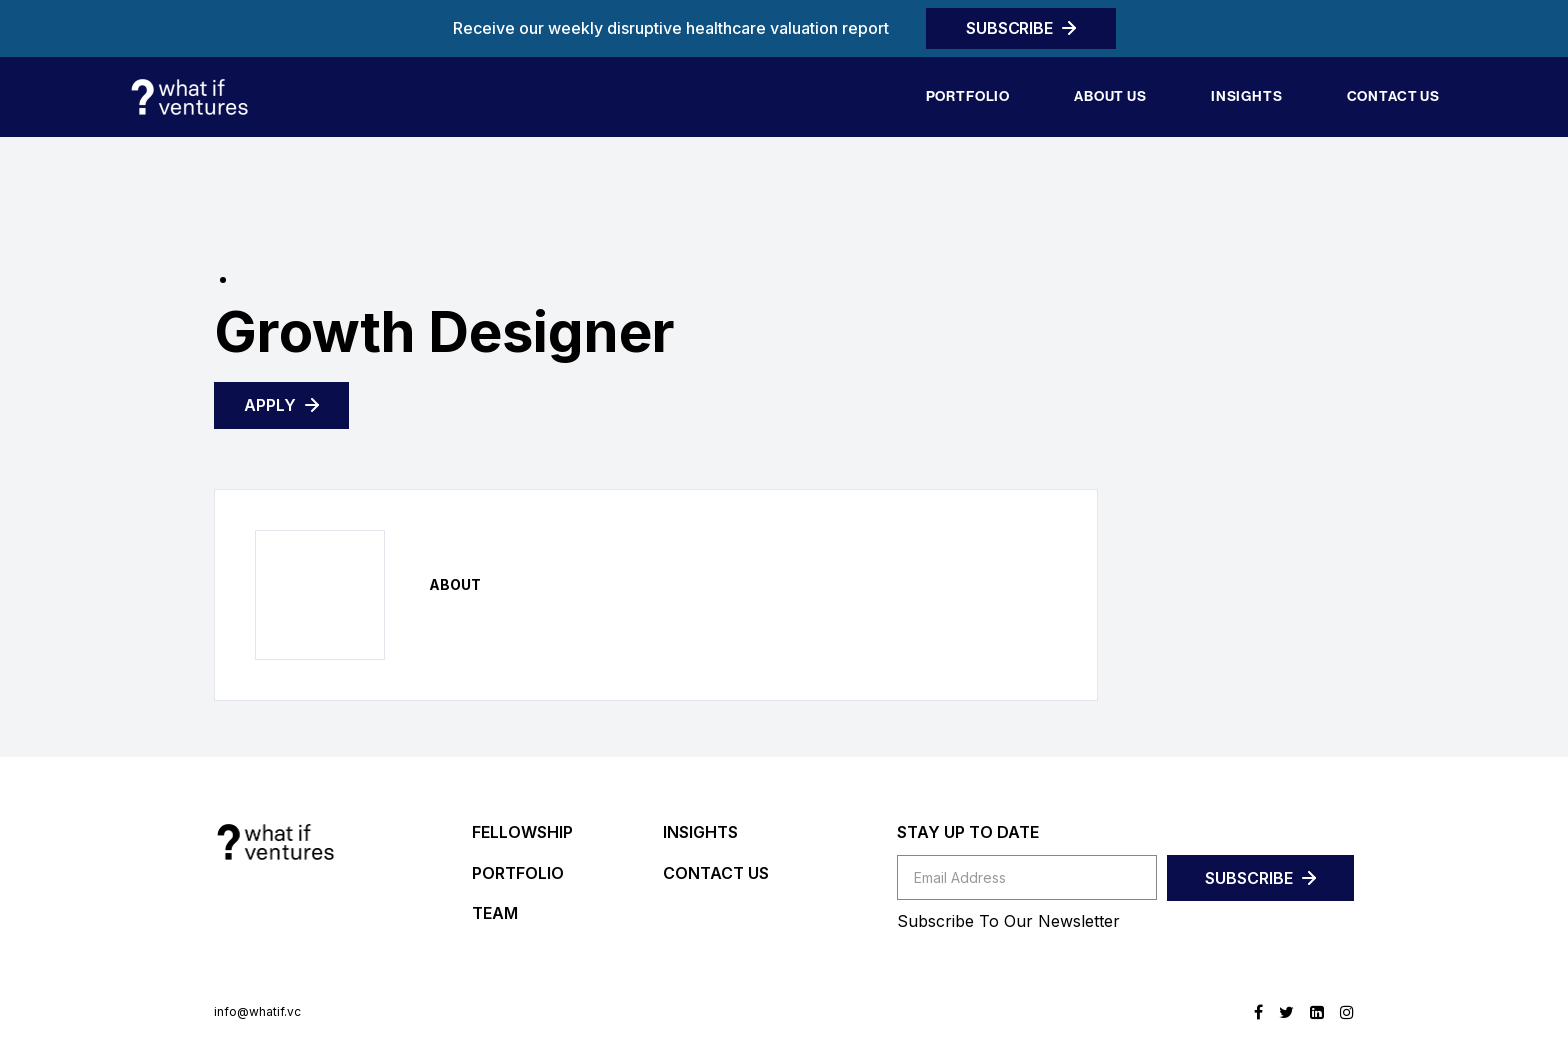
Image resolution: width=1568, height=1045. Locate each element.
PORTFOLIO (518, 873)
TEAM (495, 913)
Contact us (1393, 96)
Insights (1247, 96)
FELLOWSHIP (522, 832)
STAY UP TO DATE (968, 832)
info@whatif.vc (257, 1012)
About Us (1110, 96)
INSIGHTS (700, 832)
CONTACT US (716, 873)
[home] (189, 97)
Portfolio (968, 96)
